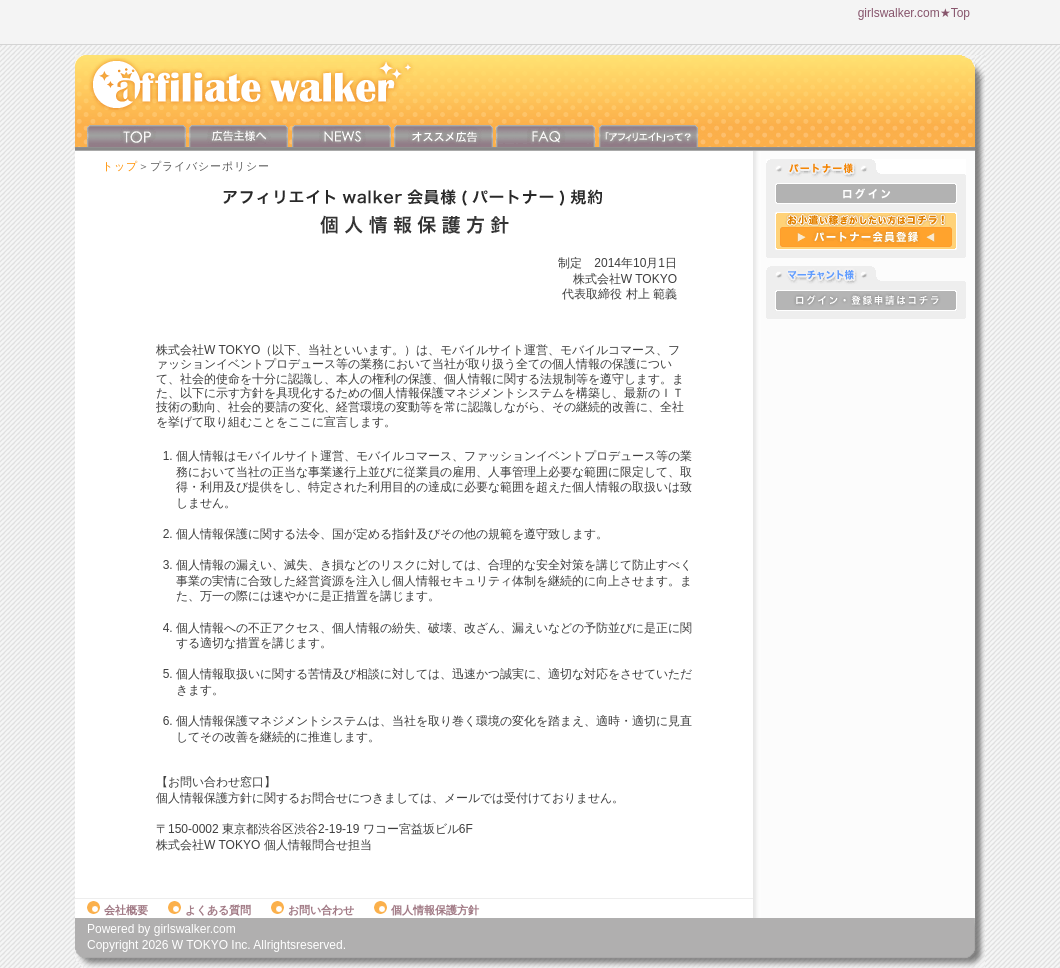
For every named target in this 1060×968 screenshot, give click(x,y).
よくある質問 (209, 910)
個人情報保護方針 (426, 910)
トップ (120, 166)
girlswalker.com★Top (914, 13)
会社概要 (117, 910)
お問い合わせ (312, 910)
